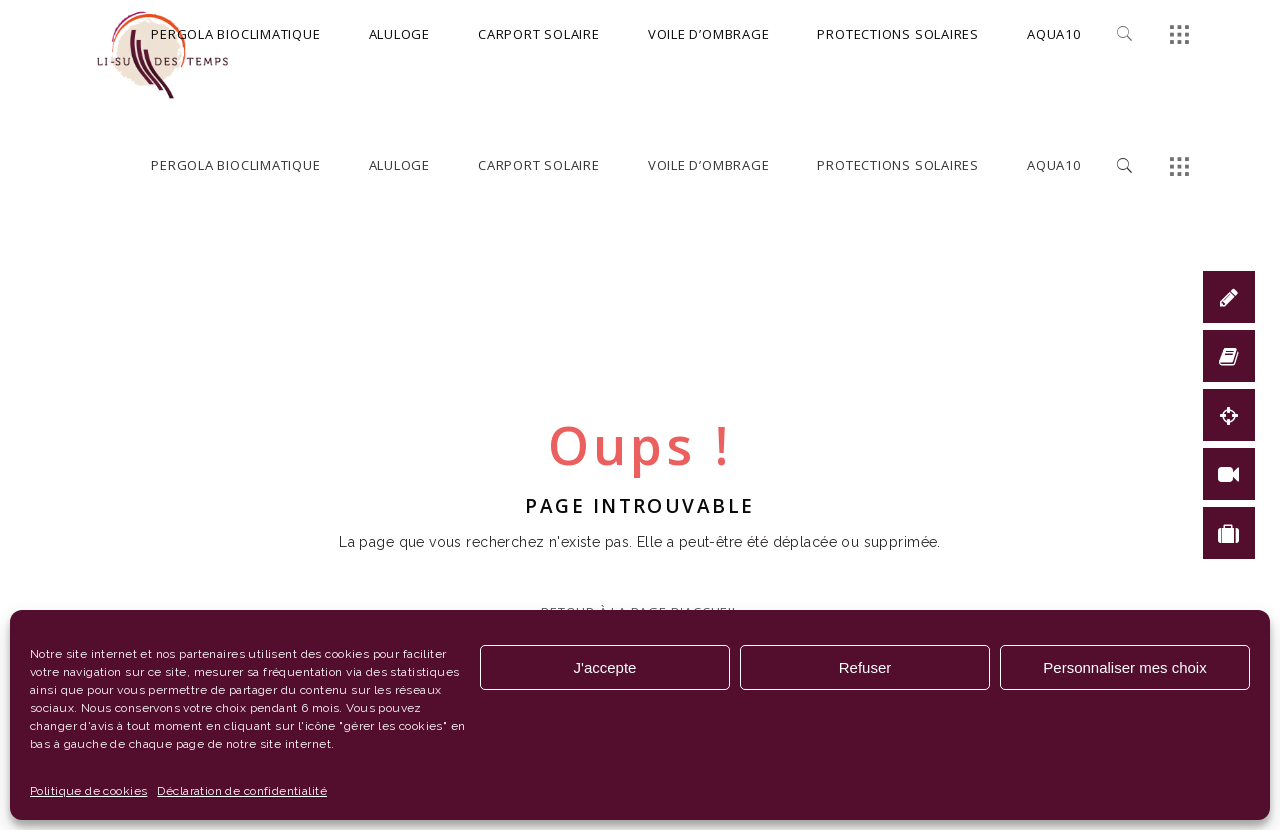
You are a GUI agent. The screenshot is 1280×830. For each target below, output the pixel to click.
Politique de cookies (88, 791)
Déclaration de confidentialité (242, 791)
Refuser (865, 667)
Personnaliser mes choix (1124, 667)
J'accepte (605, 667)
